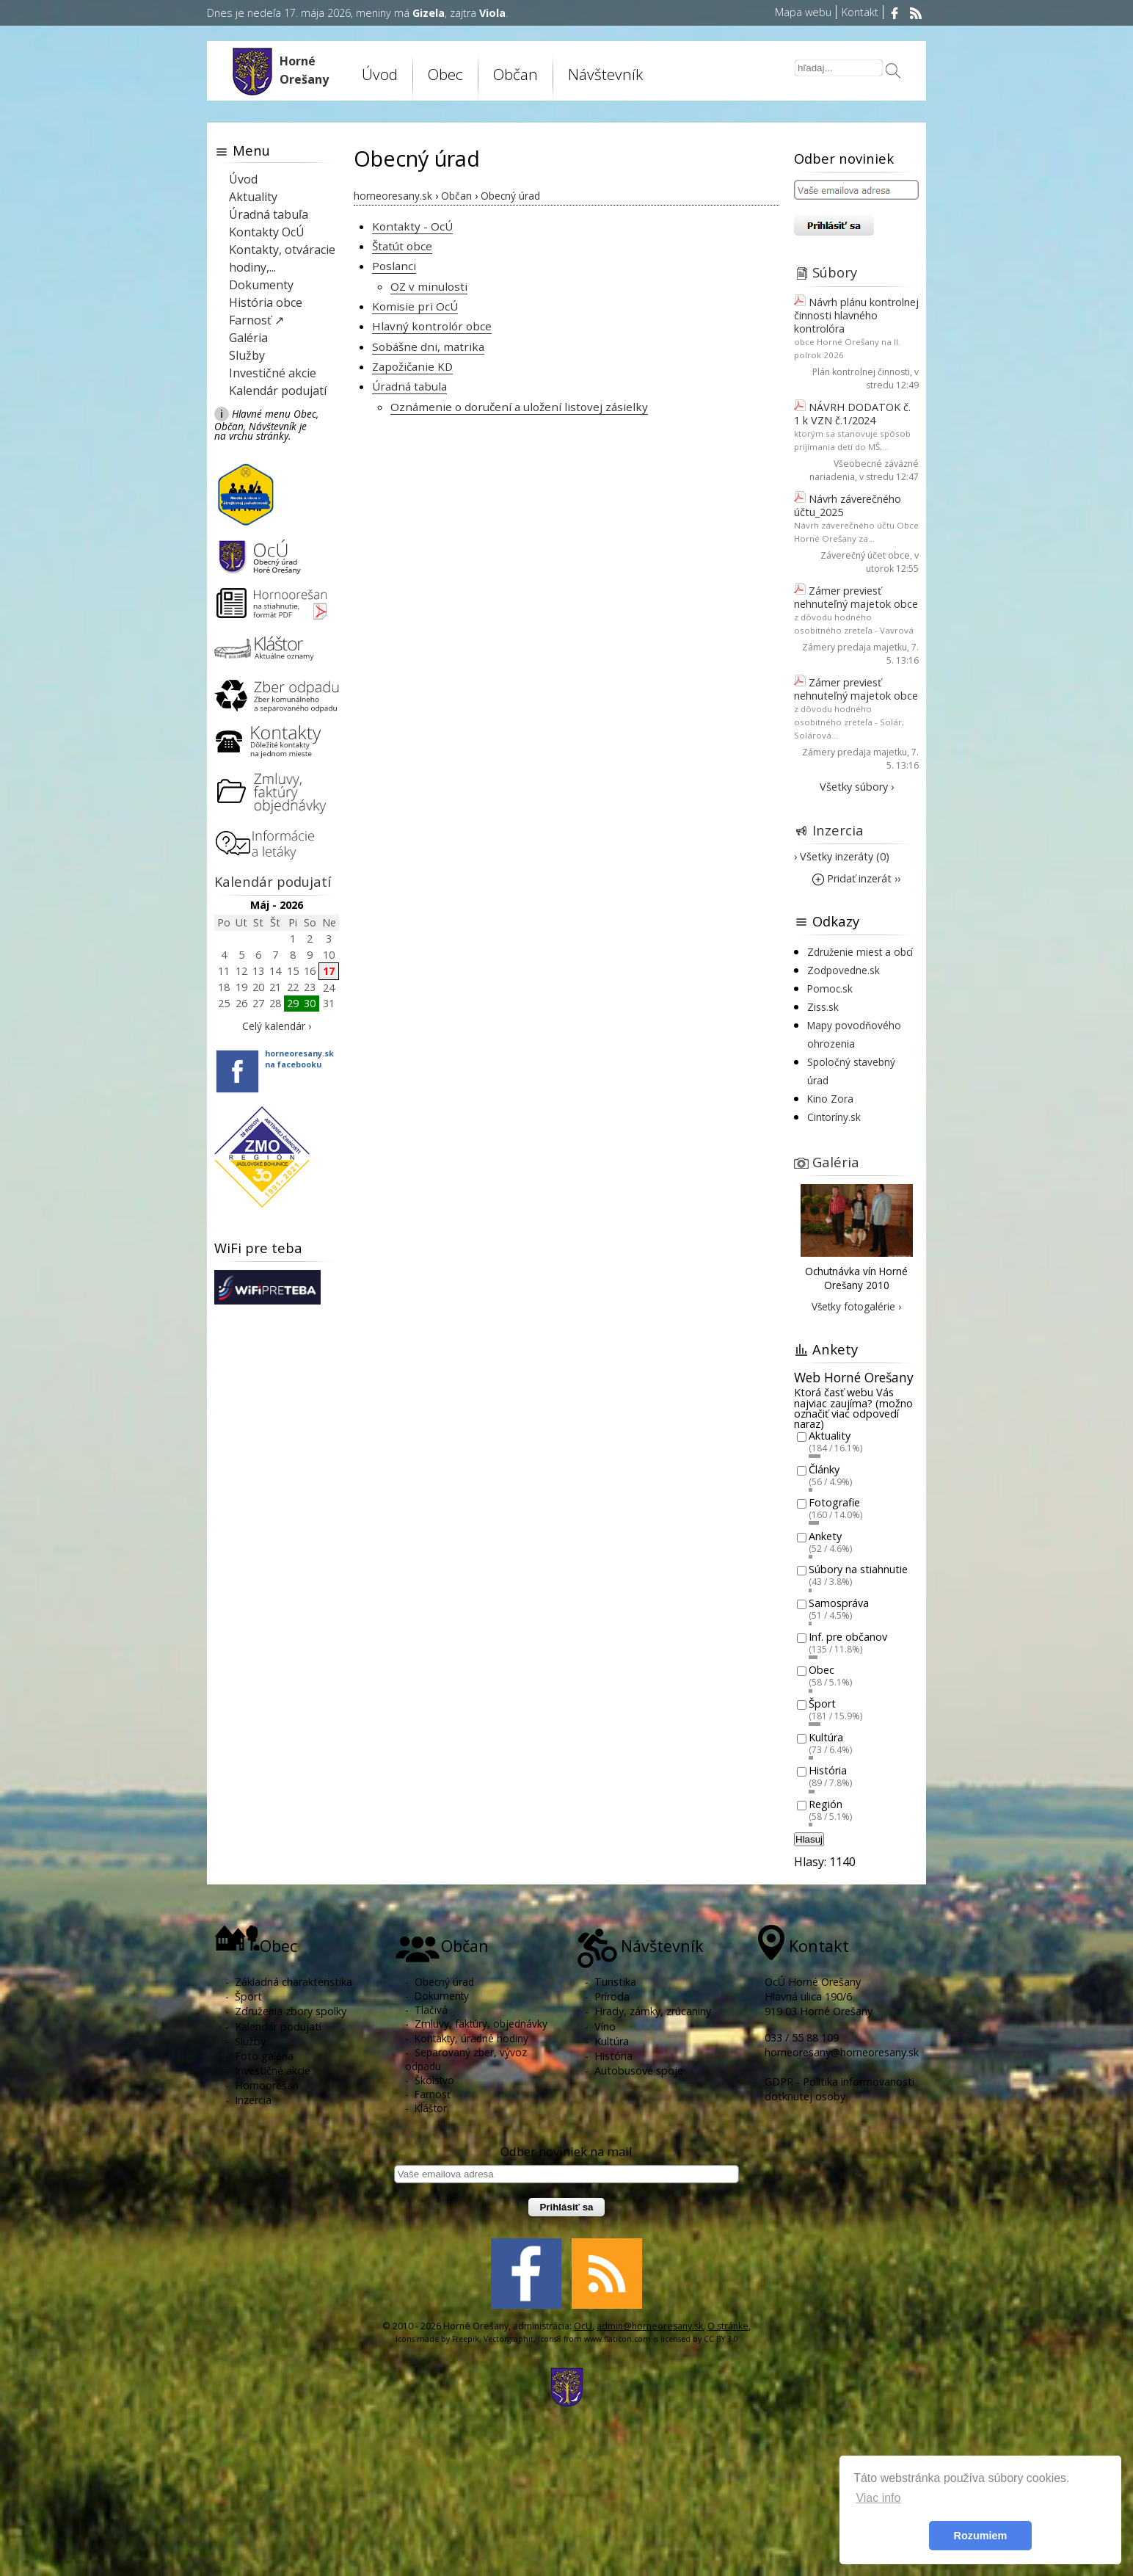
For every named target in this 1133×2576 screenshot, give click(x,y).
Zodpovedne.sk (843, 970)
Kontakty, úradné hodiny (471, 2038)
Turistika (615, 1982)
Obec (445, 74)
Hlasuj (809, 1839)
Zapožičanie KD (412, 366)
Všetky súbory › (857, 787)
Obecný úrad (444, 1982)
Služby (247, 355)
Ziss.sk (823, 1007)
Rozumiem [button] (981, 2535)
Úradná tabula (409, 386)
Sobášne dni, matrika (428, 346)
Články (824, 1469)
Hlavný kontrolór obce (432, 326)
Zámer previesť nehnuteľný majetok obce (856, 597)
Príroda (612, 1996)
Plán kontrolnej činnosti (861, 372)
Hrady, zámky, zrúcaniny (652, 2011)
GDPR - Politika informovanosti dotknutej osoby (839, 2089)
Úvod (380, 74)
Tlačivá (431, 2010)
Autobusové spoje (638, 2071)
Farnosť (433, 2094)
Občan (515, 74)
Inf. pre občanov (848, 1637)
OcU (583, 2326)
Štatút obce (402, 246)
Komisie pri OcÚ (415, 306)
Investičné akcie (272, 373)
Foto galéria (264, 2056)
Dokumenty (261, 285)
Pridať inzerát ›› (856, 878)
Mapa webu (803, 12)
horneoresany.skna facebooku (299, 1059)
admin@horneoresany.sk (650, 2326)
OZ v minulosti (428, 286)
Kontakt (860, 12)
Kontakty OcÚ (267, 232)
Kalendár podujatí (278, 390)
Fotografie (834, 1503)
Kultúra (826, 1737)
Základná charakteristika (293, 1982)
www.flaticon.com (617, 2339)
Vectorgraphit (508, 2339)
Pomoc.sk (830, 988)
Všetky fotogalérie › (856, 1306)
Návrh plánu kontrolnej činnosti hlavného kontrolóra (856, 315)
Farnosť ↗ (256, 320)
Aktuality (253, 197)
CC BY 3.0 (721, 2339)
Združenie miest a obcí (860, 952)
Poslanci (394, 265)
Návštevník (605, 74)
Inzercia (838, 830)
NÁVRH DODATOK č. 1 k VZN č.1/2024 (852, 413)
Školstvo (434, 2080)
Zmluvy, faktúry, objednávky (481, 2024)
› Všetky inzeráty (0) (841, 856)
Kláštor (431, 2108)
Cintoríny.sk (834, 1117)
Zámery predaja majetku (854, 647)
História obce (265, 302)
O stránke (727, 2326)
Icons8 (549, 2339)
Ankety (825, 1536)
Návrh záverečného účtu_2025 (847, 505)
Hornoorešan (267, 2085)
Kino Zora (830, 1099)
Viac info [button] (878, 2498)
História (828, 1771)
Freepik (465, 2339)
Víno (605, 2026)
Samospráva (839, 1603)
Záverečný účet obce (865, 555)
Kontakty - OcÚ (412, 226)
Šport (822, 1703)
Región (825, 1804)
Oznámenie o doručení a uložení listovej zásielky (519, 406)
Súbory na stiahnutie (858, 1570)
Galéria (248, 338)
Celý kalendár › (276, 1026)
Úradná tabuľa (268, 214)
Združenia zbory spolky (290, 2011)
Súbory (834, 272)
